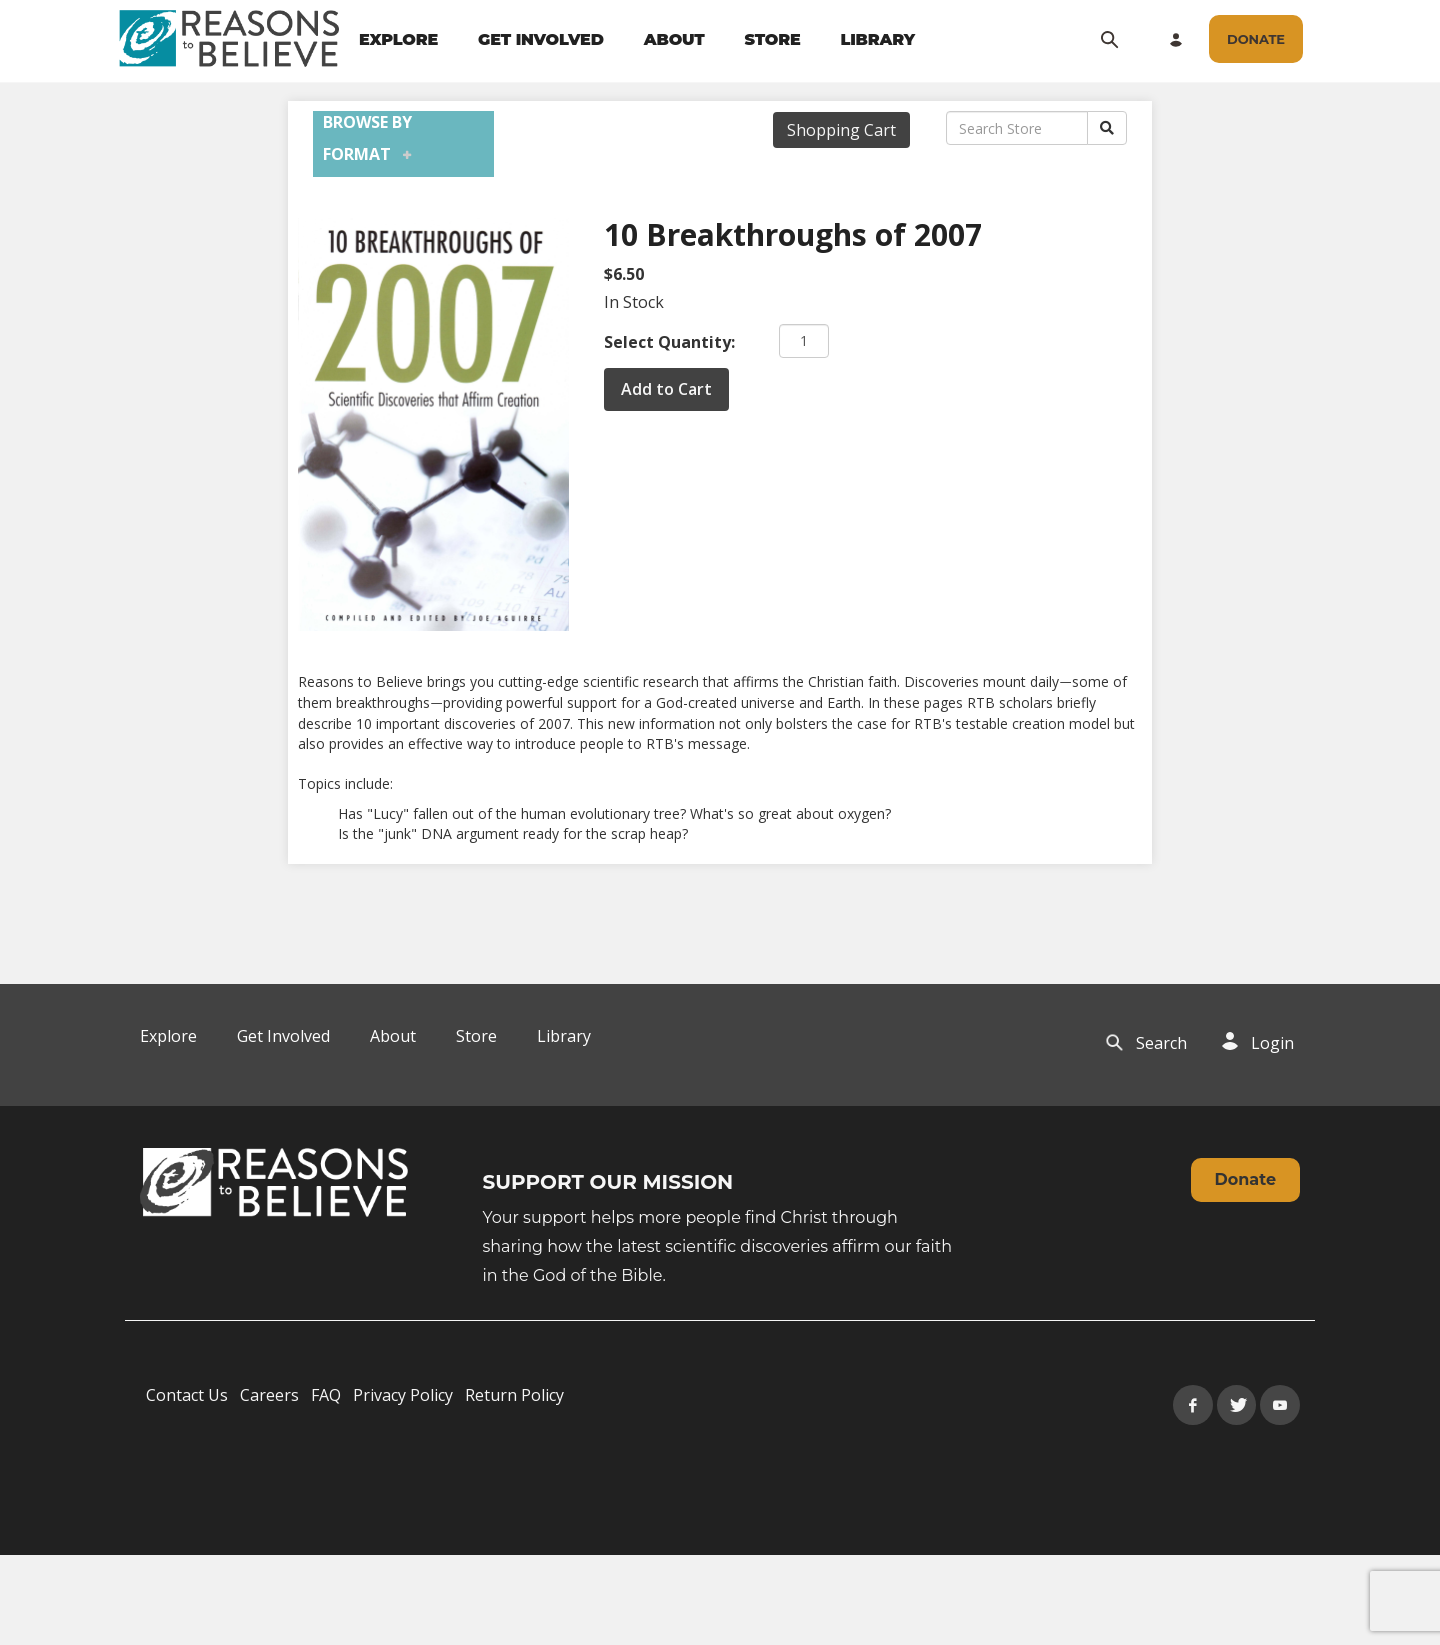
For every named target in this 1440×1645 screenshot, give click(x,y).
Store (476, 1036)
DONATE (1256, 39)
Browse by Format (367, 138)
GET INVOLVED (541, 39)
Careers (269, 1395)
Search (1161, 1043)
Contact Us (187, 1395)
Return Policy (514, 1395)
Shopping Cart (841, 130)
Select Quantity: (669, 342)
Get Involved (283, 1036)
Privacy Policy (403, 1395)
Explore (168, 1036)
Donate (1245, 1179)
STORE (772, 39)
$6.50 (624, 274)
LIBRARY (878, 39)
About (393, 1036)
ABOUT (674, 39)
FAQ (326, 1395)
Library (564, 1036)
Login (1272, 1043)
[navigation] (637, 40)
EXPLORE (398, 39)
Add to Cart (666, 389)
